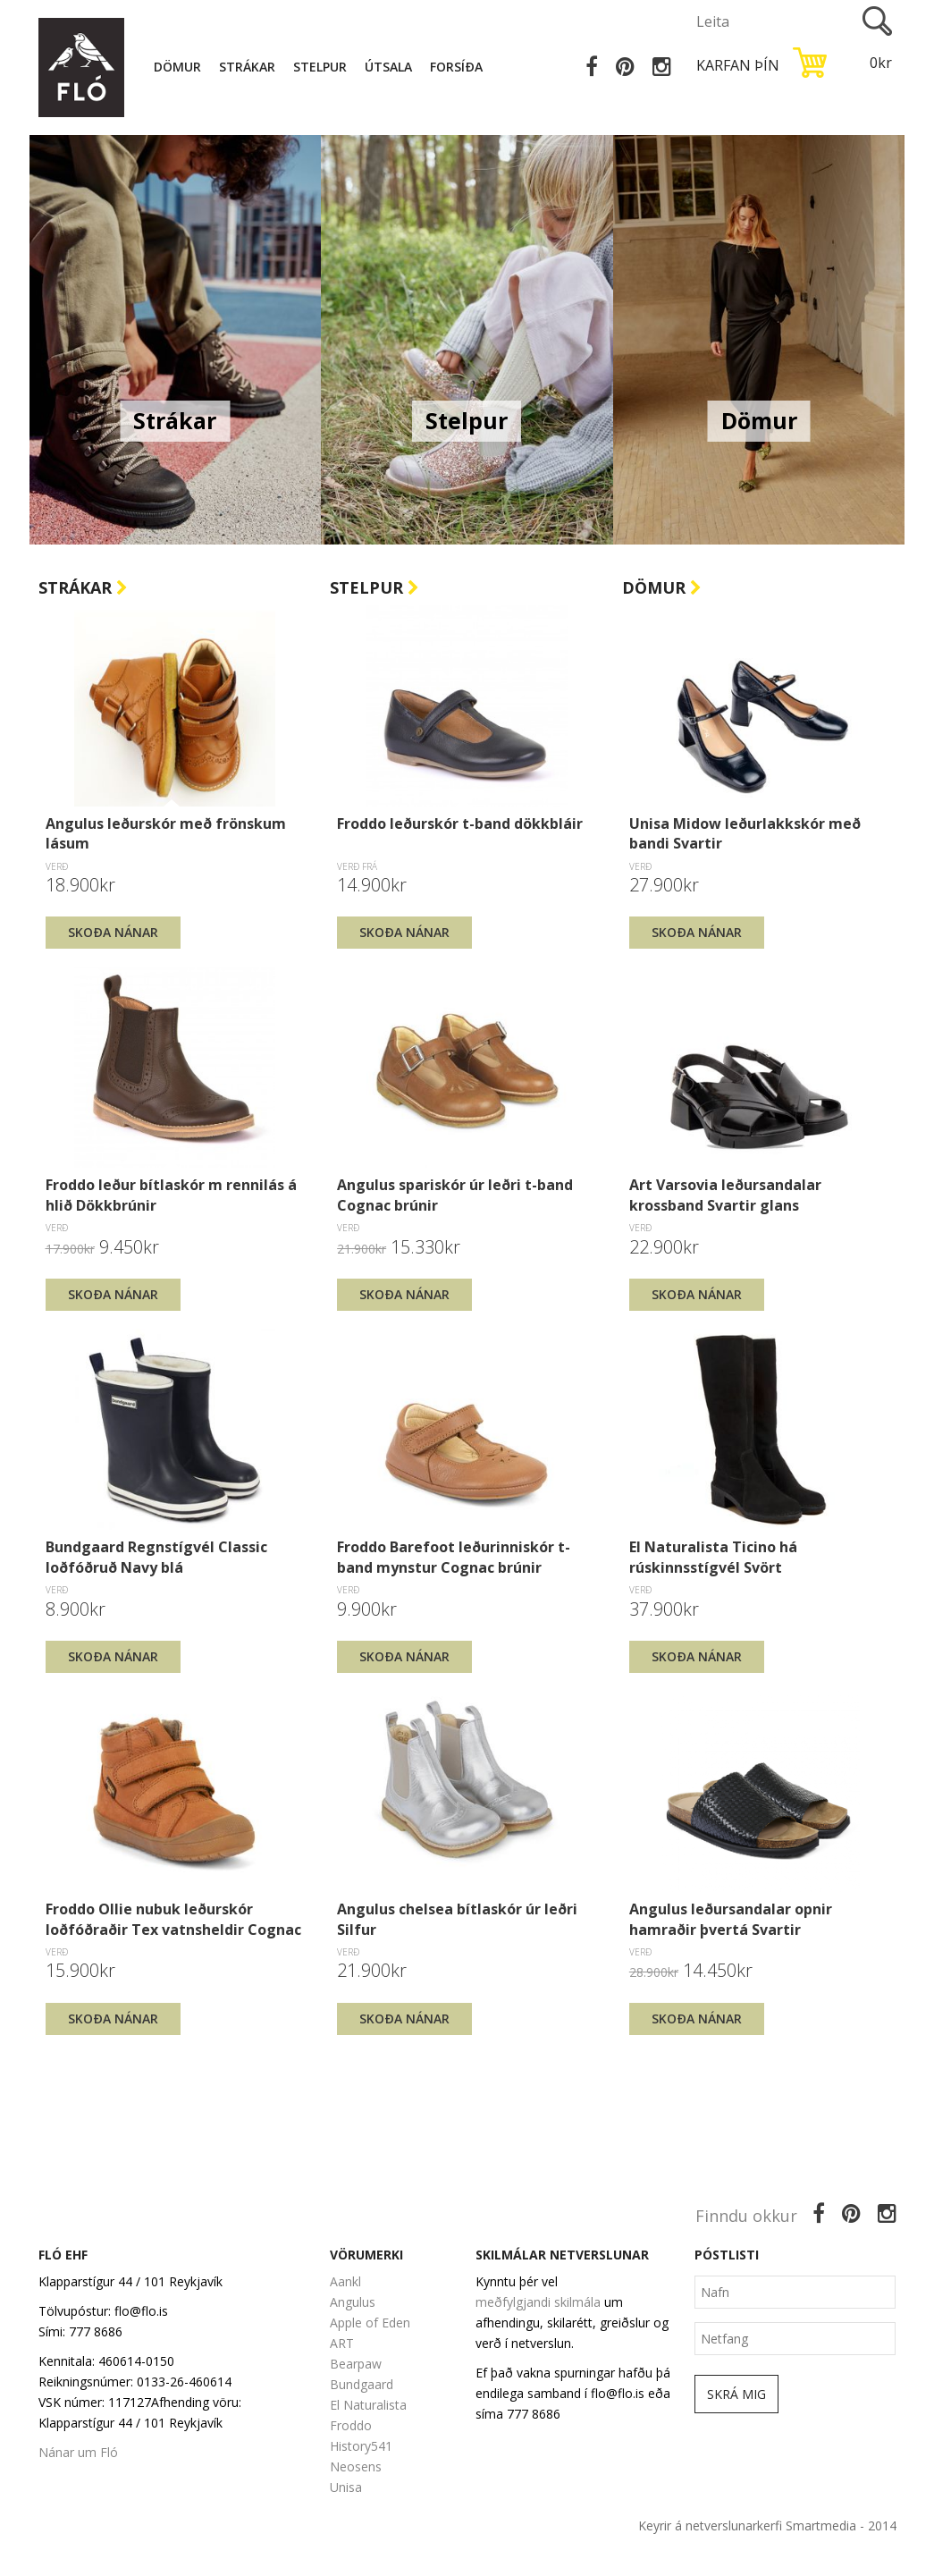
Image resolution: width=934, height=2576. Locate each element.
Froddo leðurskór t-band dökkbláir (460, 823)
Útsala (391, 66)
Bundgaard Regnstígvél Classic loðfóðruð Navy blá (156, 1556)
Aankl (345, 2281)
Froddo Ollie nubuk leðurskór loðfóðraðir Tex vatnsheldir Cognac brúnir (173, 1918)
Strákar (250, 66)
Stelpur (322, 66)
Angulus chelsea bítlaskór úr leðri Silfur (457, 1918)
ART (342, 2343)
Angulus (352, 2301)
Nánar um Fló (78, 2452)
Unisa (346, 2487)
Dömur (180, 66)
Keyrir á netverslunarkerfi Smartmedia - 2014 (767, 2525)
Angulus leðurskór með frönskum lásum (166, 833)
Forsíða (459, 66)
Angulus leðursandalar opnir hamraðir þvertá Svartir (730, 1918)
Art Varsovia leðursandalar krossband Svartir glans (725, 1194)
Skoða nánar (113, 932)
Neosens (356, 2466)
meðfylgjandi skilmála (538, 2301)
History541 (361, 2445)
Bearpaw (356, 2363)
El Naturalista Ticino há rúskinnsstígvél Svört (713, 1556)
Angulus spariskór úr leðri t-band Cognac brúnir (455, 1194)
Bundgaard (361, 2384)
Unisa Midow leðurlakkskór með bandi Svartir (745, 833)
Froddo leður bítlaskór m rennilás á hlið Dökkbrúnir (171, 1194)
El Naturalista (368, 2404)
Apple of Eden (370, 2322)
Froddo (351, 2425)
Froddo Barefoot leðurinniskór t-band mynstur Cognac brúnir (453, 1556)
